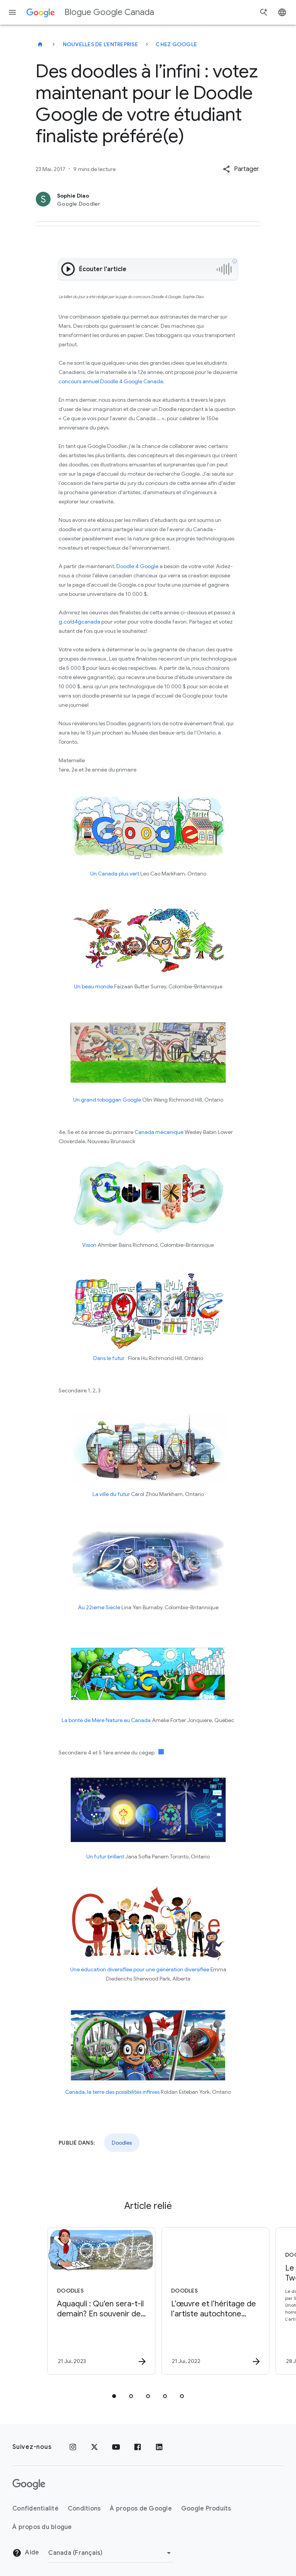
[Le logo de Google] (28, 2484)
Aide (25, 2553)
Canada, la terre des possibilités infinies (112, 2091)
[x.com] (94, 2447)
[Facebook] (137, 2447)
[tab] (114, 2396)
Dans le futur (110, 1358)
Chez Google (176, 44)
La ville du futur (111, 1494)
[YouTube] (116, 2447)
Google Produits (206, 2508)
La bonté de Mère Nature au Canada (106, 1720)
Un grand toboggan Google (107, 1099)
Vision (89, 1244)
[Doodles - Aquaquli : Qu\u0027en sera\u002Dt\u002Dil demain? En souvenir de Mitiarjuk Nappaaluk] (90, 2301)
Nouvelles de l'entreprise (100, 44)
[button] (241, 169)
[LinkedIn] (159, 2447)
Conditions (84, 2508)
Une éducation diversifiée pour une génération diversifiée (139, 1969)
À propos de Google (141, 2508)
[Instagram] (73, 2447)
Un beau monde (93, 986)
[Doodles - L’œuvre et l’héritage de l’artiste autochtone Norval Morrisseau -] (204, 2301)
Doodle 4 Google (137, 566)
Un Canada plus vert (114, 873)
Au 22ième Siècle (99, 1607)
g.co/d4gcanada (79, 621)
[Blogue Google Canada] (40, 44)
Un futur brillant (105, 1856)
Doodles (122, 2142)
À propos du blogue (42, 2527)
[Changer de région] (110, 2553)
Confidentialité (35, 2508)
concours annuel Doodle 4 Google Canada (111, 381)
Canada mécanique (159, 1132)
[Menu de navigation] (12, 12)
